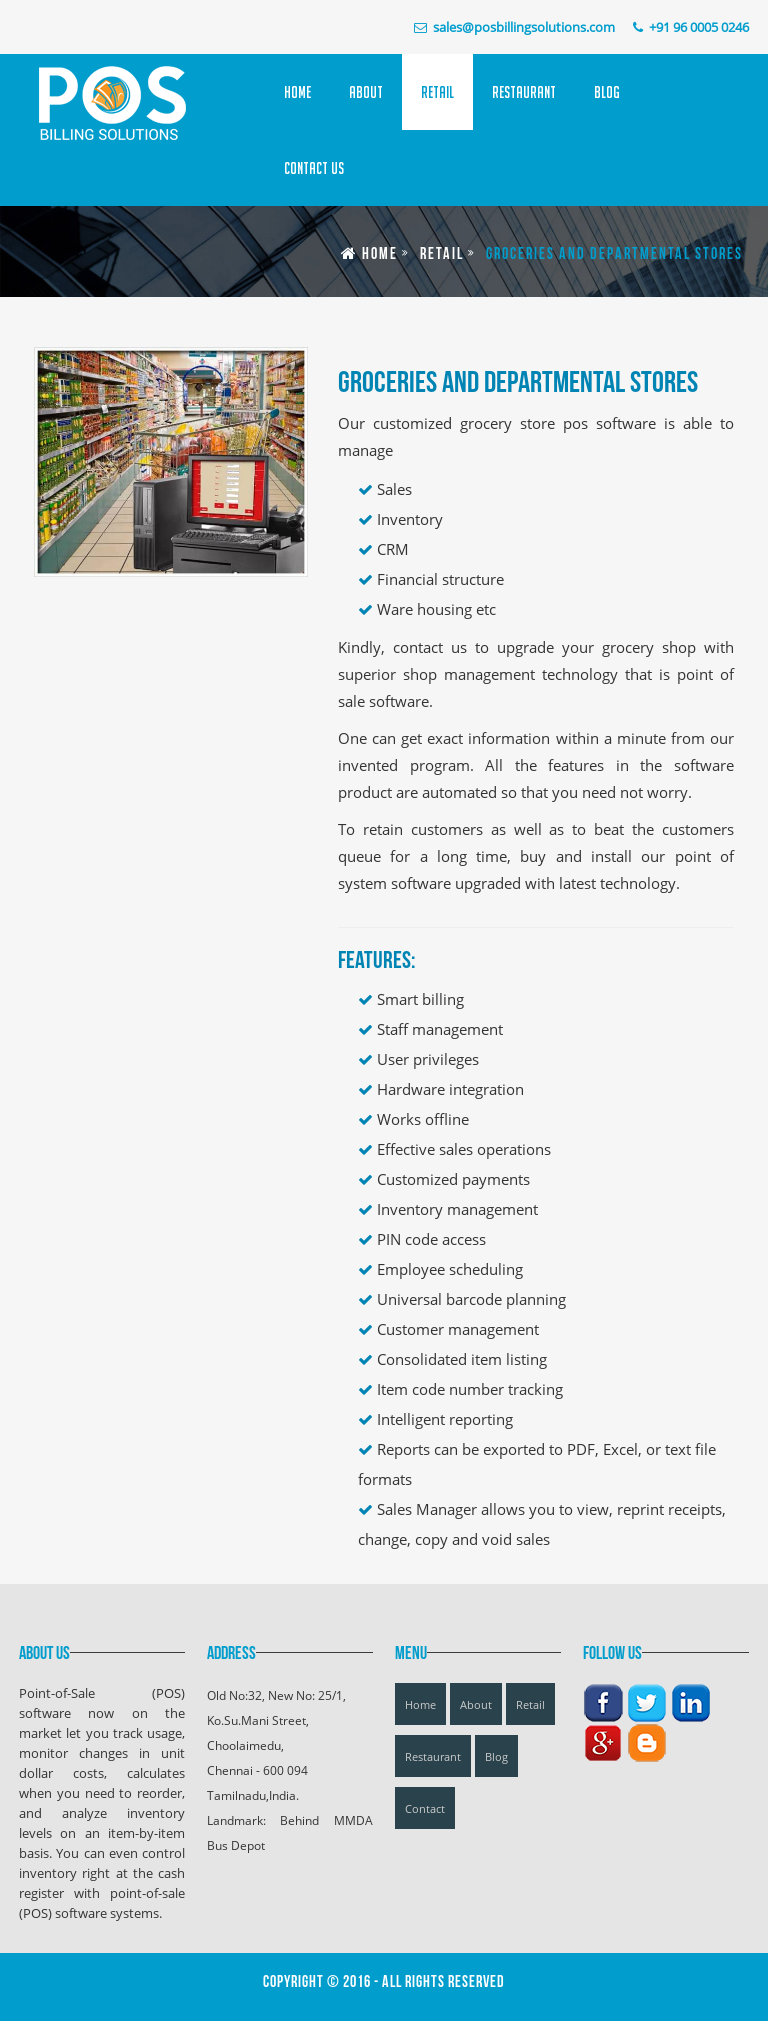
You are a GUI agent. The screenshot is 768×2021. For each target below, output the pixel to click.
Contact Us (314, 168)
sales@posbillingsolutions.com (524, 27)
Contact (425, 1808)
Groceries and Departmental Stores (614, 254)
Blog (607, 92)
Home (297, 92)
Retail (437, 92)
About (366, 92)
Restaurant (524, 92)
